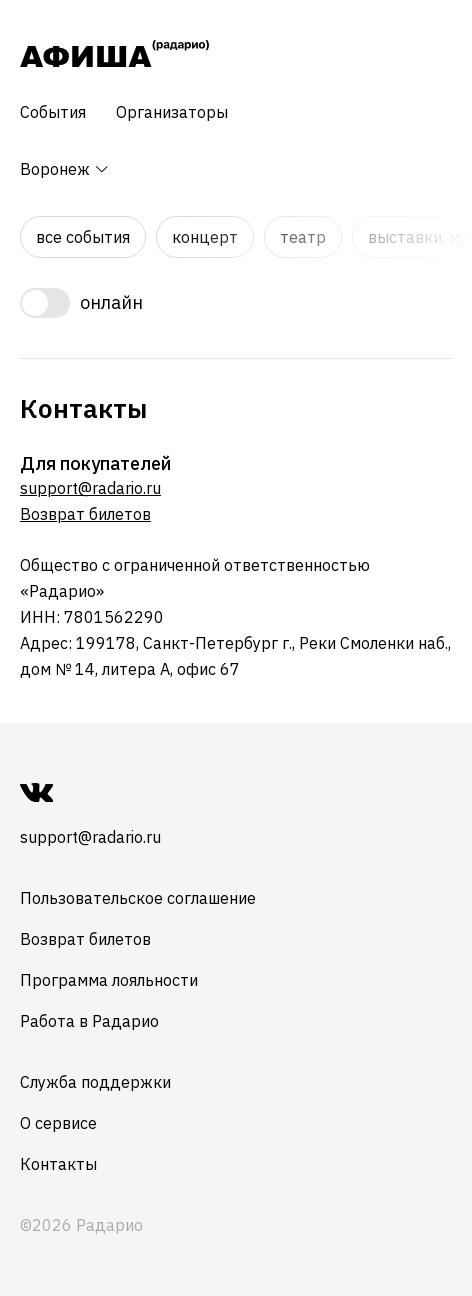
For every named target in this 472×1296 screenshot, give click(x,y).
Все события (83, 237)
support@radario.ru (90, 488)
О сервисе (58, 1123)
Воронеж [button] (65, 169)
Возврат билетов (85, 514)
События (53, 112)
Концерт (205, 237)
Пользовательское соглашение (138, 898)
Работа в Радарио (89, 1021)
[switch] (236, 303)
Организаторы (172, 112)
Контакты (58, 1164)
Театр (303, 237)
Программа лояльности (109, 980)
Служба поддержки (95, 1082)
